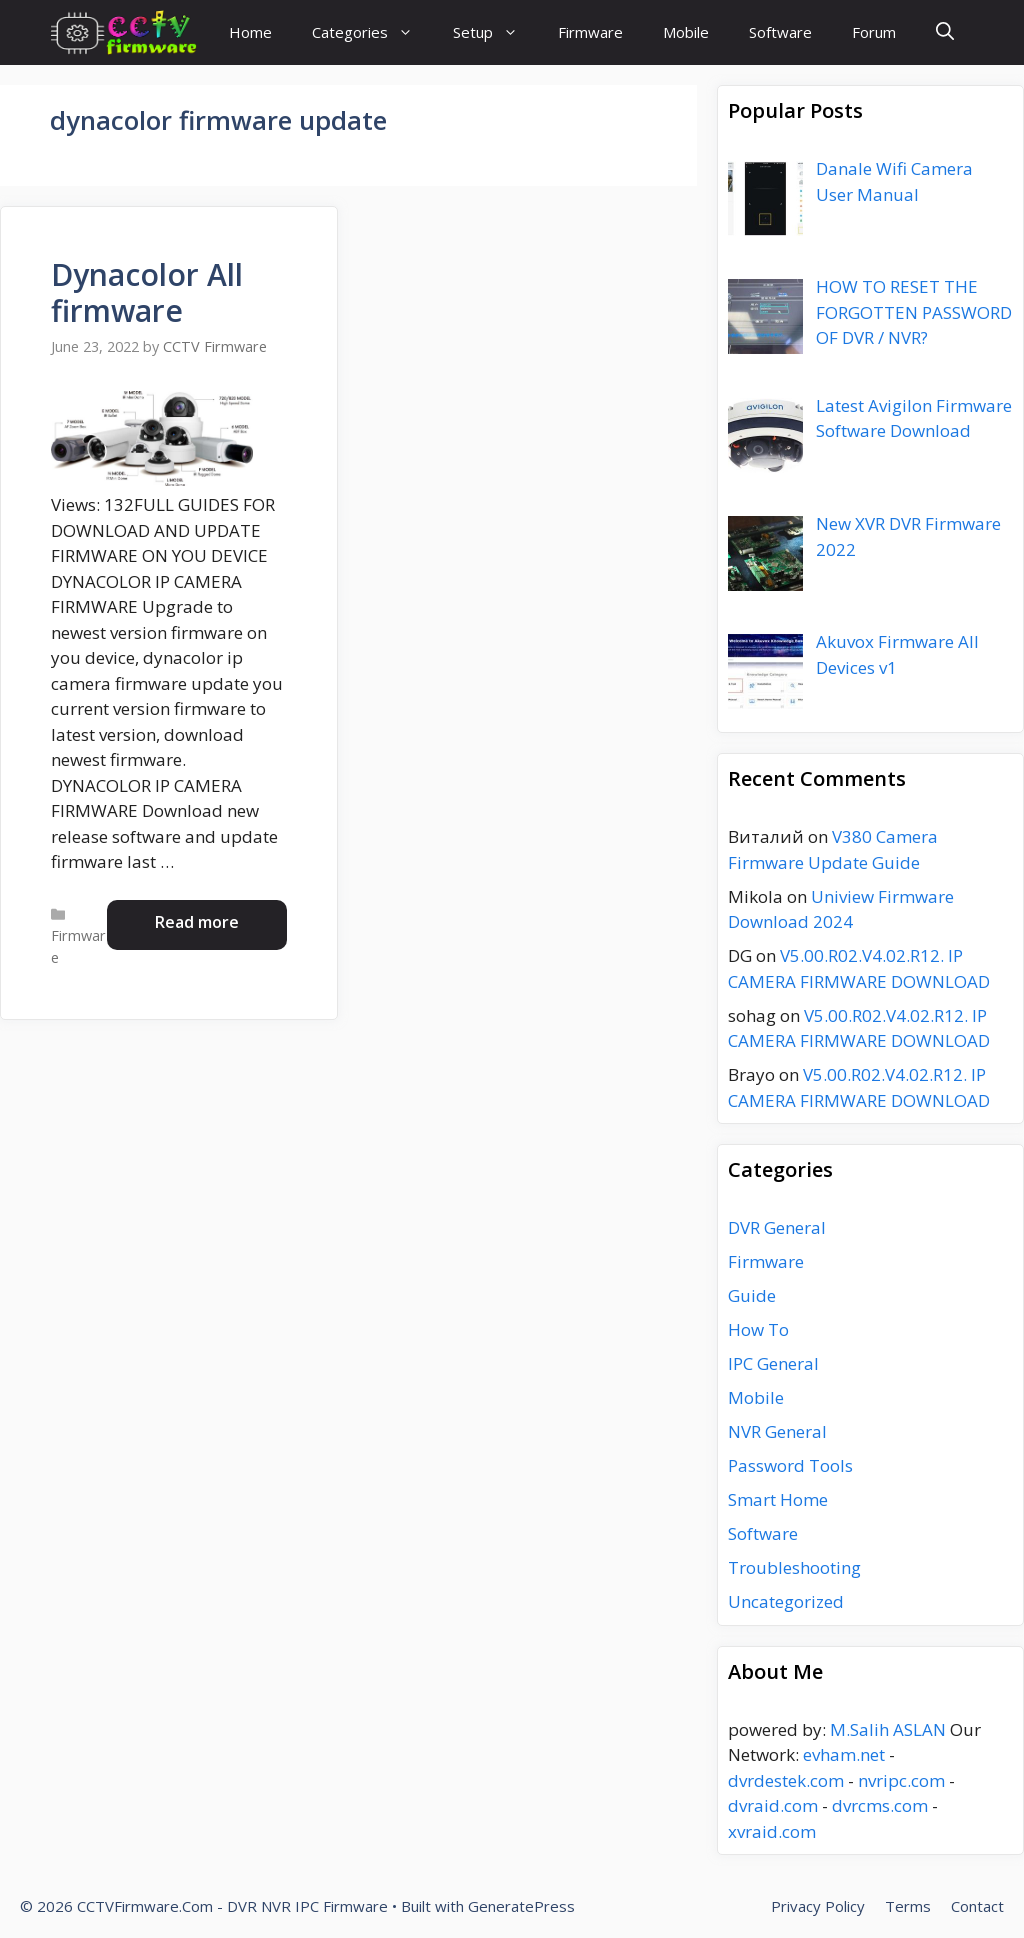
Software (780, 32)
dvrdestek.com (786, 1780)
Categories (372, 32)
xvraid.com (772, 1831)
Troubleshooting (794, 1567)
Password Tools (790, 1465)
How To (758, 1329)
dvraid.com (773, 1805)
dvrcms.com (880, 1805)
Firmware (590, 32)
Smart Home (778, 1499)
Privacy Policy (818, 1906)
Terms (908, 1906)
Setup (495, 32)
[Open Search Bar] (945, 32)
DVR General (777, 1227)
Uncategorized (786, 1601)
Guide (752, 1295)
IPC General (773, 1363)
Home (250, 32)
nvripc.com (901, 1780)
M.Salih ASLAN (888, 1729)
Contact (977, 1906)
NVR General (777, 1431)
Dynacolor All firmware (147, 292)
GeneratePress (521, 1906)
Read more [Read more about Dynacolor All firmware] (197, 922)
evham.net (844, 1754)
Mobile (686, 32)
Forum (874, 32)
